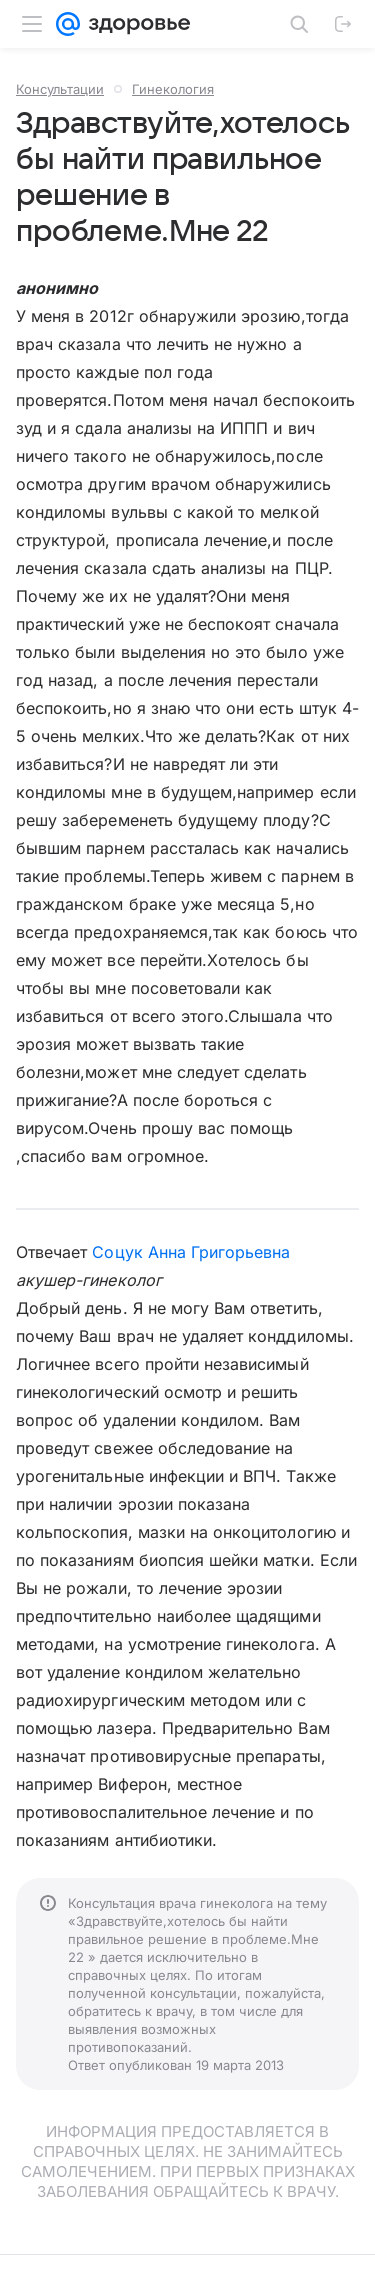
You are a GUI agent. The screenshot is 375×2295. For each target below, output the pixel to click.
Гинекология (173, 89)
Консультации (60, 89)
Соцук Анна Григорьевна (191, 1252)
